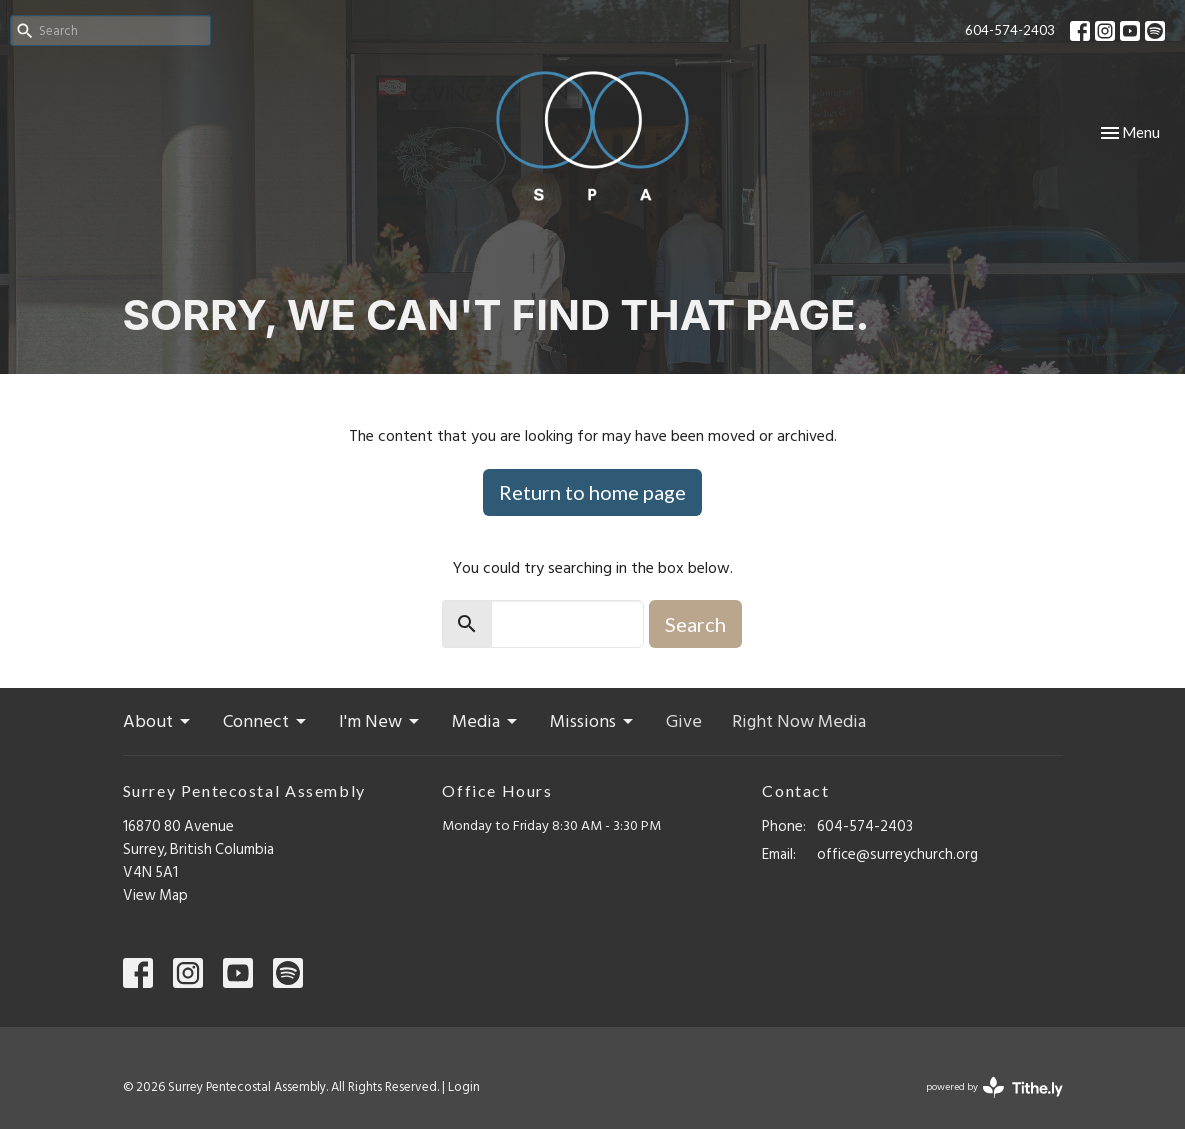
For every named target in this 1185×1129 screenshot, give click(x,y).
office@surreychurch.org (897, 854)
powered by (994, 1087)
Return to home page (592, 492)
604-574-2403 (1010, 30)
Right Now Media (799, 722)
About (158, 722)
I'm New (380, 722)
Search (695, 624)
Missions (593, 722)
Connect (266, 722)
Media (486, 722)
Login (464, 1087)
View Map (155, 895)
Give (684, 722)
